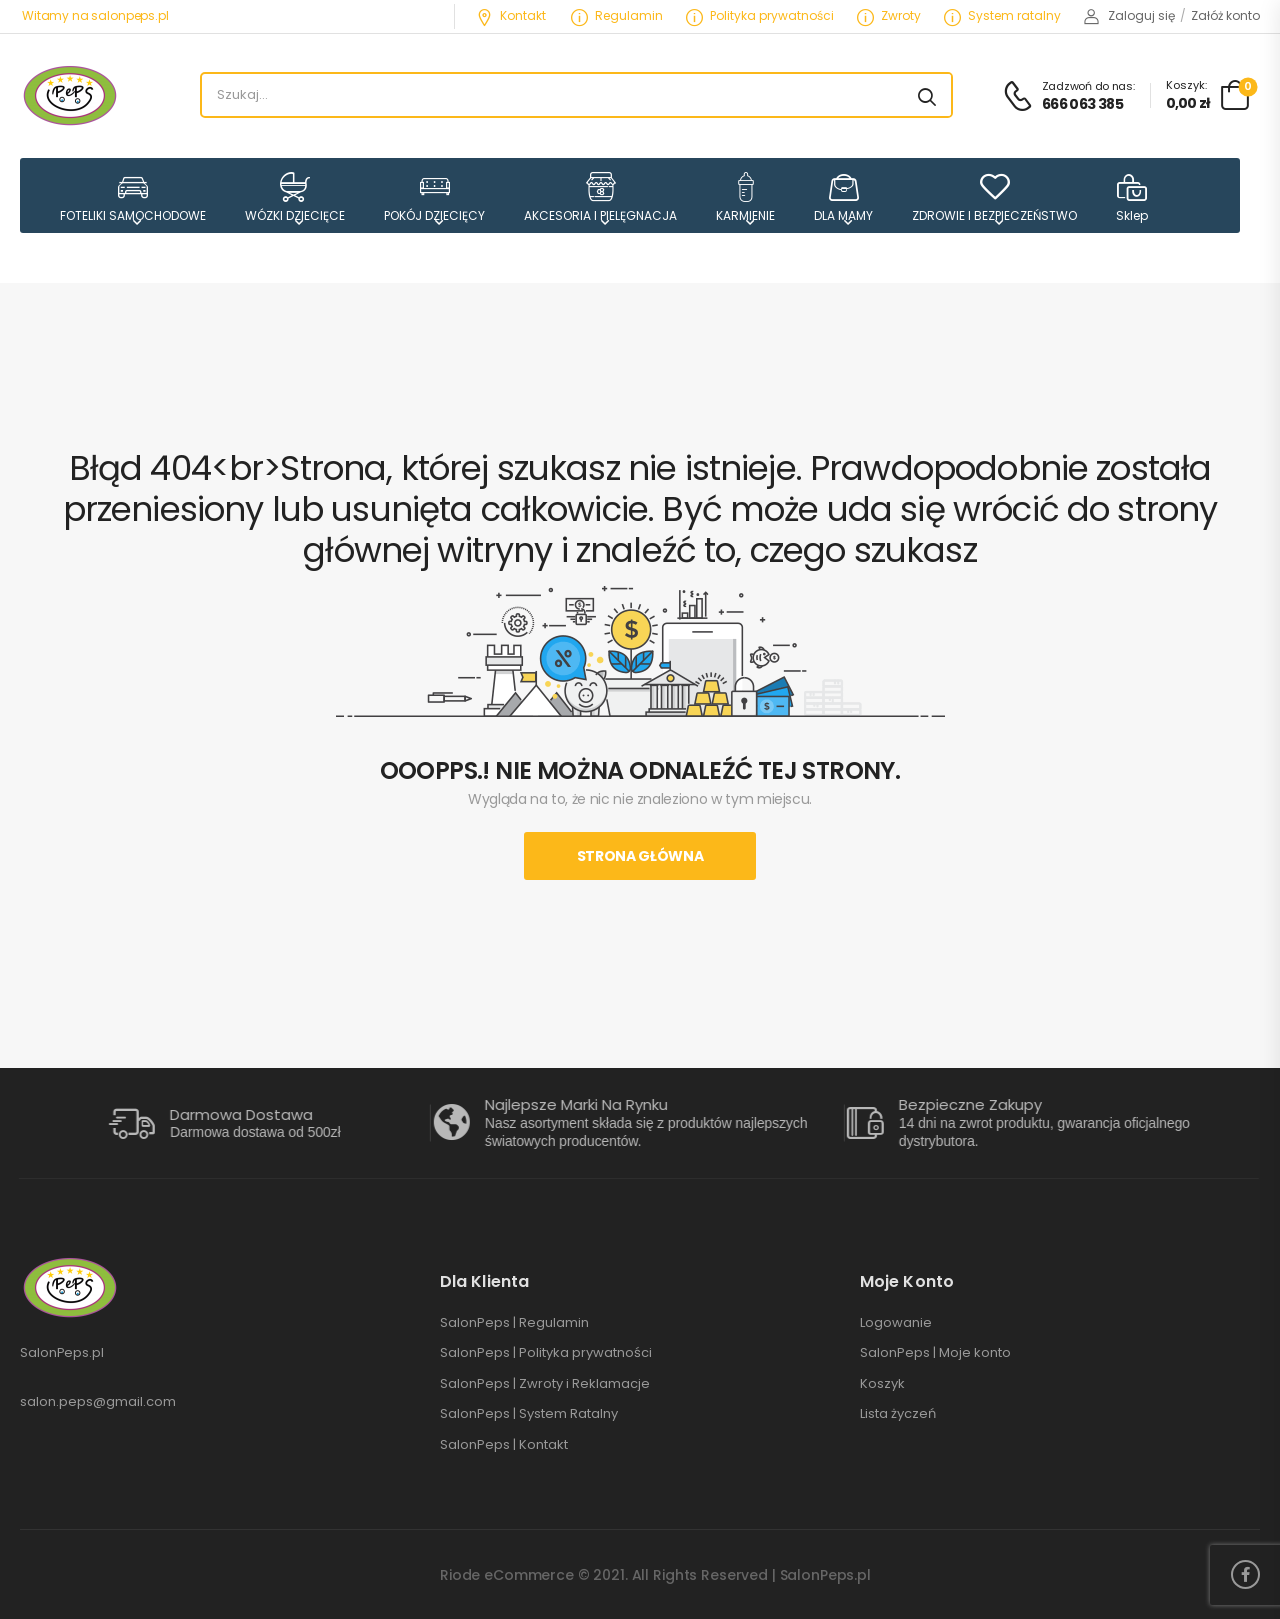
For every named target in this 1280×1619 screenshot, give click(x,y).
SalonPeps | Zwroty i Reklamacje (545, 1384)
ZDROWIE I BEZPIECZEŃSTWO (994, 197)
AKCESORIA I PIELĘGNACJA (600, 197)
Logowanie (896, 1323)
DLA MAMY (843, 197)
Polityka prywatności (760, 15)
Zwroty (889, 15)
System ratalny (1002, 15)
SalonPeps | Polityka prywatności (546, 1353)
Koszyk (882, 1384)
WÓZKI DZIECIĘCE (295, 197)
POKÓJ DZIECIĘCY (434, 197)
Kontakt (511, 15)
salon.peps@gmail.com (98, 1401)
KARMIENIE (745, 197)
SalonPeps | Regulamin (514, 1323)
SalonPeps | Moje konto (935, 1353)
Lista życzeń (898, 1414)
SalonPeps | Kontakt (504, 1445)
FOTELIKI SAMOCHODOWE (133, 197)
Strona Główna (640, 856)
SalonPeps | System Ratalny (529, 1414)
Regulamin (617, 15)
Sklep (1132, 197)
